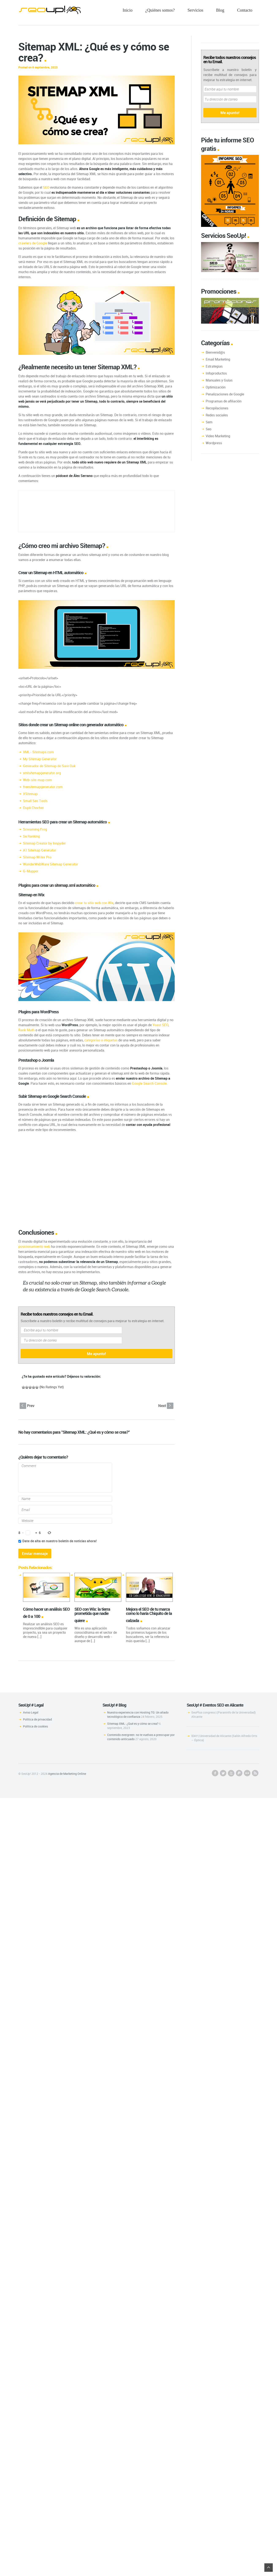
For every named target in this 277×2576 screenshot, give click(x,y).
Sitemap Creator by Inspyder (44, 843)
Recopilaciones (217, 408)
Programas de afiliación (224, 401)
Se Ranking (31, 836)
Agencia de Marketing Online (67, 1774)
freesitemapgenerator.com (43, 787)
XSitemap (30, 793)
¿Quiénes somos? (160, 10)
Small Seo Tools (35, 800)
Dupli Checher (33, 807)
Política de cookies (35, 1727)
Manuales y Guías (219, 380)
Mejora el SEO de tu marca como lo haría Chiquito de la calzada (149, 1615)
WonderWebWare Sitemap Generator (50, 864)
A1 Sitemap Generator (39, 850)
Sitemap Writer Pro (37, 857)
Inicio (127, 10)
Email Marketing (218, 359)
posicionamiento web (34, 1246)
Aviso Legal (30, 1713)
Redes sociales (217, 415)
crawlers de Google (32, 243)
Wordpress (214, 443)
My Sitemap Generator (40, 759)
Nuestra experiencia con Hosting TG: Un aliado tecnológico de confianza (138, 1715)
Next (165, 1405)
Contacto (244, 10)
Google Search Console (149, 1083)
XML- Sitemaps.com (38, 752)
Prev (27, 1405)
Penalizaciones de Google (225, 394)
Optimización (216, 387)
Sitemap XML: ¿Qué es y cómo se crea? (132, 1724)
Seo (208, 429)
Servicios (195, 10)
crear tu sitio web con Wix (94, 902)
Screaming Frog (35, 829)
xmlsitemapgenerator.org (42, 773)
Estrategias (214, 366)
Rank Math (26, 1030)
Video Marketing (218, 436)
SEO (46, 187)
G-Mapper (30, 871)
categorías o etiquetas (101, 1040)
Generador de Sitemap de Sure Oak (49, 766)
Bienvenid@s (215, 352)
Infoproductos (216, 373)
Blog (220, 10)
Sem (209, 422)
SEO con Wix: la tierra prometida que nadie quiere (92, 1615)
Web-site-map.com (37, 780)
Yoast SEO (160, 1025)
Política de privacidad (37, 1720)
